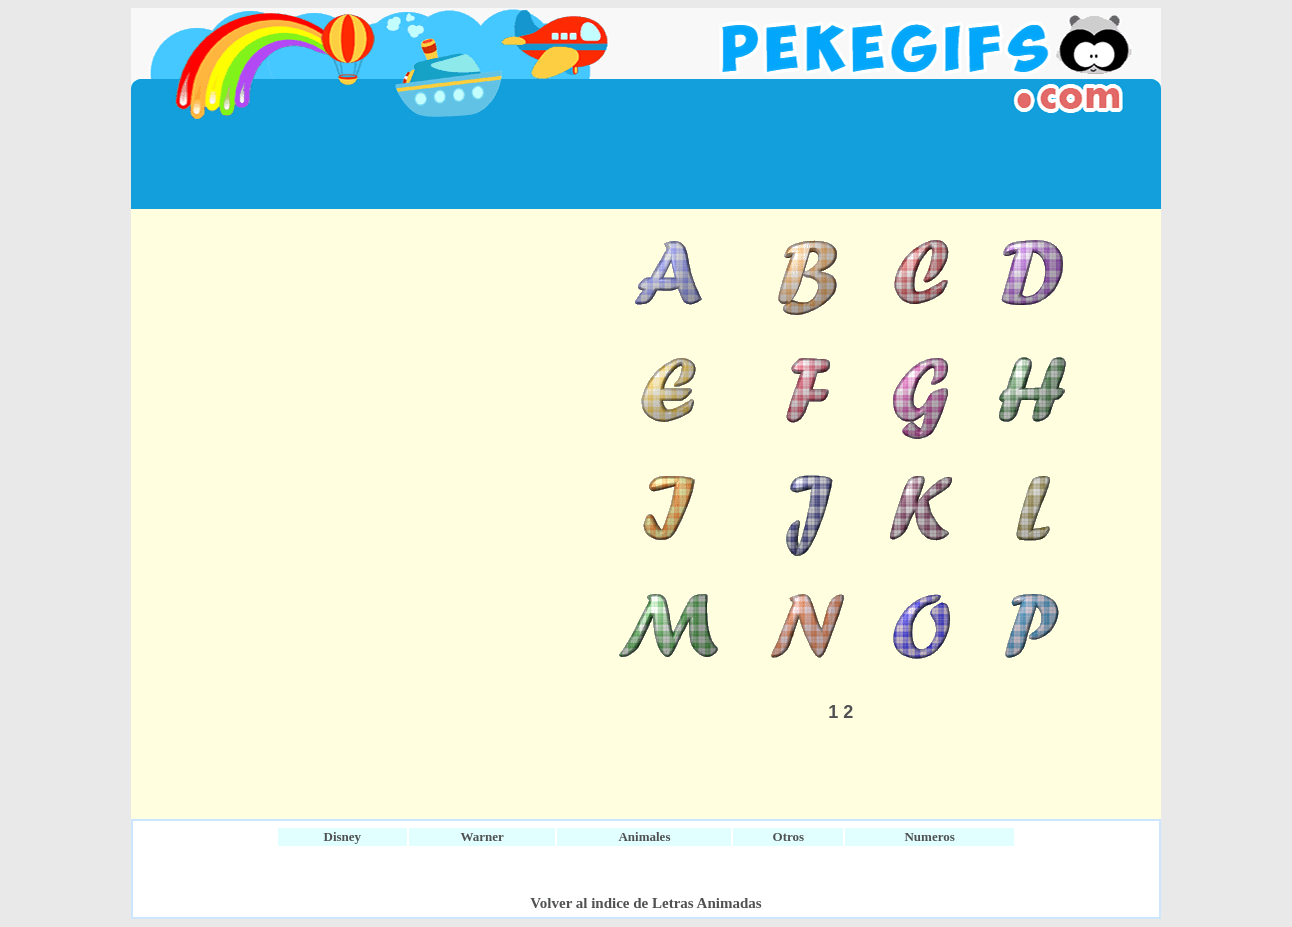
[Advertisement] (646, 164)
